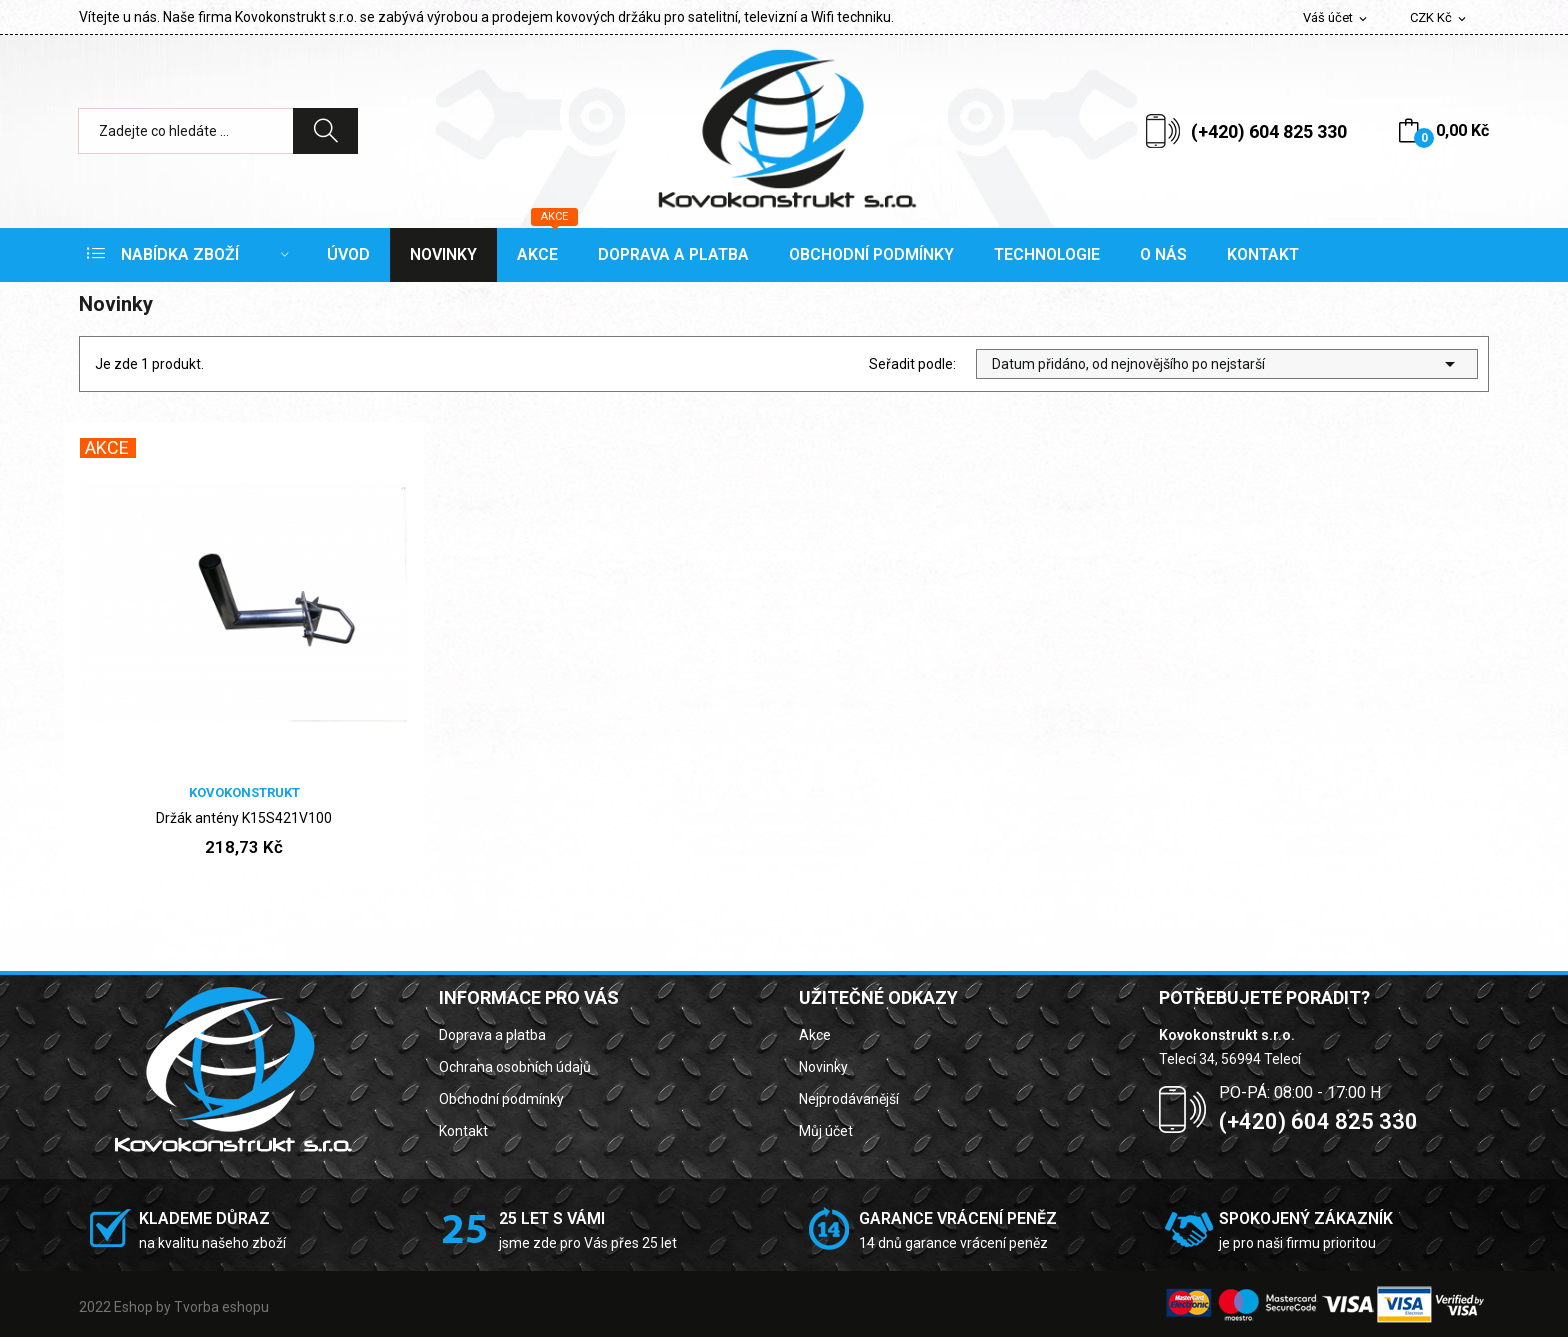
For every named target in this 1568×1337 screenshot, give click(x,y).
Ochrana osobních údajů (515, 1067)
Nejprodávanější (849, 1099)
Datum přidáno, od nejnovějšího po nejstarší (1227, 364)
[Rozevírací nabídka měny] (1439, 18)
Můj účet (826, 1131)
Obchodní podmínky (501, 1099)
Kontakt (463, 1131)
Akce (815, 1035)
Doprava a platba (492, 1035)
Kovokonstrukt (244, 792)
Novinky (823, 1067)
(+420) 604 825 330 (1269, 131)
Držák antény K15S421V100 (244, 818)
